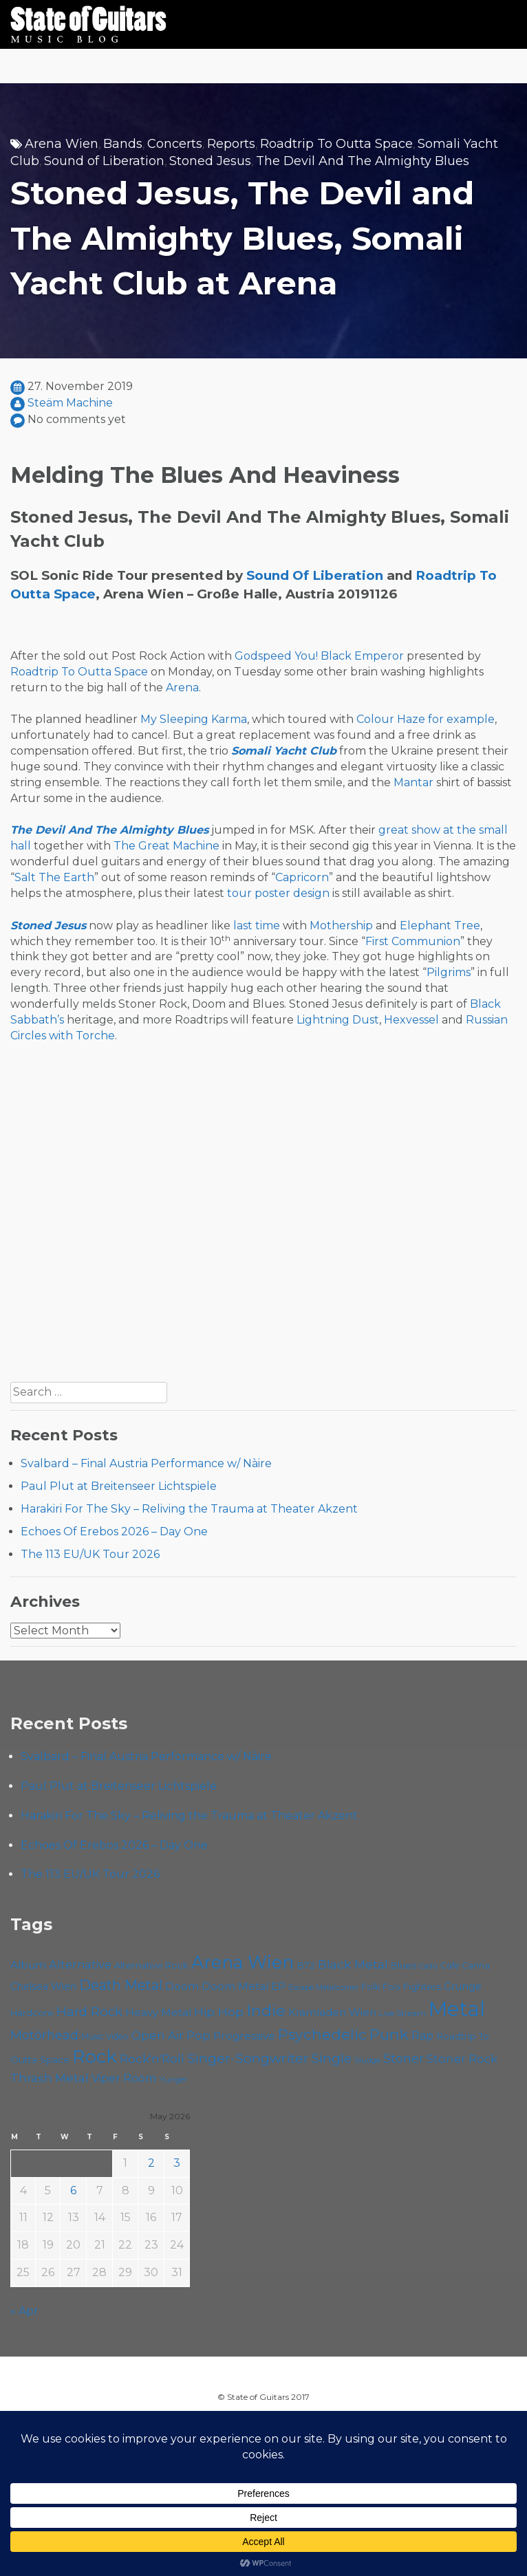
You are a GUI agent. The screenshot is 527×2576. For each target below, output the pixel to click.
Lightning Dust (338, 1019)
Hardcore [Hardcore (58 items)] (32, 2012)
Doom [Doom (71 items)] (182, 1986)
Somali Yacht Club (283, 750)
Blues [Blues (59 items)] (403, 1965)
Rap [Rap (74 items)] (422, 2035)
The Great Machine (166, 845)
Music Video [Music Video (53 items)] (105, 2036)
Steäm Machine (70, 402)
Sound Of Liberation (314, 575)
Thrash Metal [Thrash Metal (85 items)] (49, 2077)
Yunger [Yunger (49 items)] (174, 2079)
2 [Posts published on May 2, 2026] (151, 2162)
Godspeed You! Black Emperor (319, 655)
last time (256, 925)
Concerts (174, 143)
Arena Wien (61, 143)
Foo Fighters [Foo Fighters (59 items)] (412, 1986)
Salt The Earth (54, 877)
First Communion (412, 941)
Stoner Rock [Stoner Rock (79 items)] (462, 2059)
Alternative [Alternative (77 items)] (80, 1964)
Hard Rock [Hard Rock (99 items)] (89, 2012)
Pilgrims (449, 972)
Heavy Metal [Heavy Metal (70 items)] (158, 2012)
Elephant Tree (440, 925)
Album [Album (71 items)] (28, 1964)
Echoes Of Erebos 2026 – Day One (114, 1531)
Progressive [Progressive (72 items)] (244, 2035)
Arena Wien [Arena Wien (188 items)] (242, 1962)
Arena (182, 687)
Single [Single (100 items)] (332, 2058)
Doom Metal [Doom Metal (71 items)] (235, 1986)
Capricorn (302, 877)
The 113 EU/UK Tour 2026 (90, 1554)
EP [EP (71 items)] (278, 1986)
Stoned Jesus (210, 161)
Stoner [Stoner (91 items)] (403, 2058)
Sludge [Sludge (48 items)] (367, 2060)
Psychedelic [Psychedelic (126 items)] (322, 2034)
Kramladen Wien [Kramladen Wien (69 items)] (332, 2012)
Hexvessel (411, 1019)
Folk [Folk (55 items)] (370, 1987)
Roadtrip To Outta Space (336, 143)
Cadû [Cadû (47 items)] (428, 1966)
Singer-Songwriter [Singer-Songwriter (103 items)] (248, 2058)
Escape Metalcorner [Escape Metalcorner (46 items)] (323, 1987)
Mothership (341, 925)
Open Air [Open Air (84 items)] (157, 2035)
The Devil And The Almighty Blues (362, 161)
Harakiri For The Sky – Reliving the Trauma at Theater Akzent (189, 1508)
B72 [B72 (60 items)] (306, 1965)
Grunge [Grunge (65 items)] (463, 1986)
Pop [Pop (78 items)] (198, 2035)
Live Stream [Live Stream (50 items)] (402, 2013)
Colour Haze (390, 719)
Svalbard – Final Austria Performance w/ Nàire (146, 1463)
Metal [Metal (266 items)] (457, 2009)
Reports (231, 143)
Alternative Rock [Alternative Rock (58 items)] (151, 1965)
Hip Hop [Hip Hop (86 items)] (219, 2011)
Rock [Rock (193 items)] (94, 2056)
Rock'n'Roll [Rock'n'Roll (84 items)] (152, 2058)
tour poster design (278, 893)
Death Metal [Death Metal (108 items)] (120, 1985)
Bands (122, 143)
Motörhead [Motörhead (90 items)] (44, 2035)
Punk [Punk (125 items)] (389, 2034)
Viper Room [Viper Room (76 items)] (124, 2078)
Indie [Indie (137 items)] (266, 2011)
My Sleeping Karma (193, 719)
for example (461, 719)
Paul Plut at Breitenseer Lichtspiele (119, 1486)
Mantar (413, 782)
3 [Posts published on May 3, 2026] (176, 2162)
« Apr (24, 2310)
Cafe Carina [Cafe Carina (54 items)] (465, 1965)
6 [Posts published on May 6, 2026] (73, 2190)
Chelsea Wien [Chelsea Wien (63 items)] (43, 1986)
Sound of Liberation (104, 161)
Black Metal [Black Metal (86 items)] (353, 1964)
